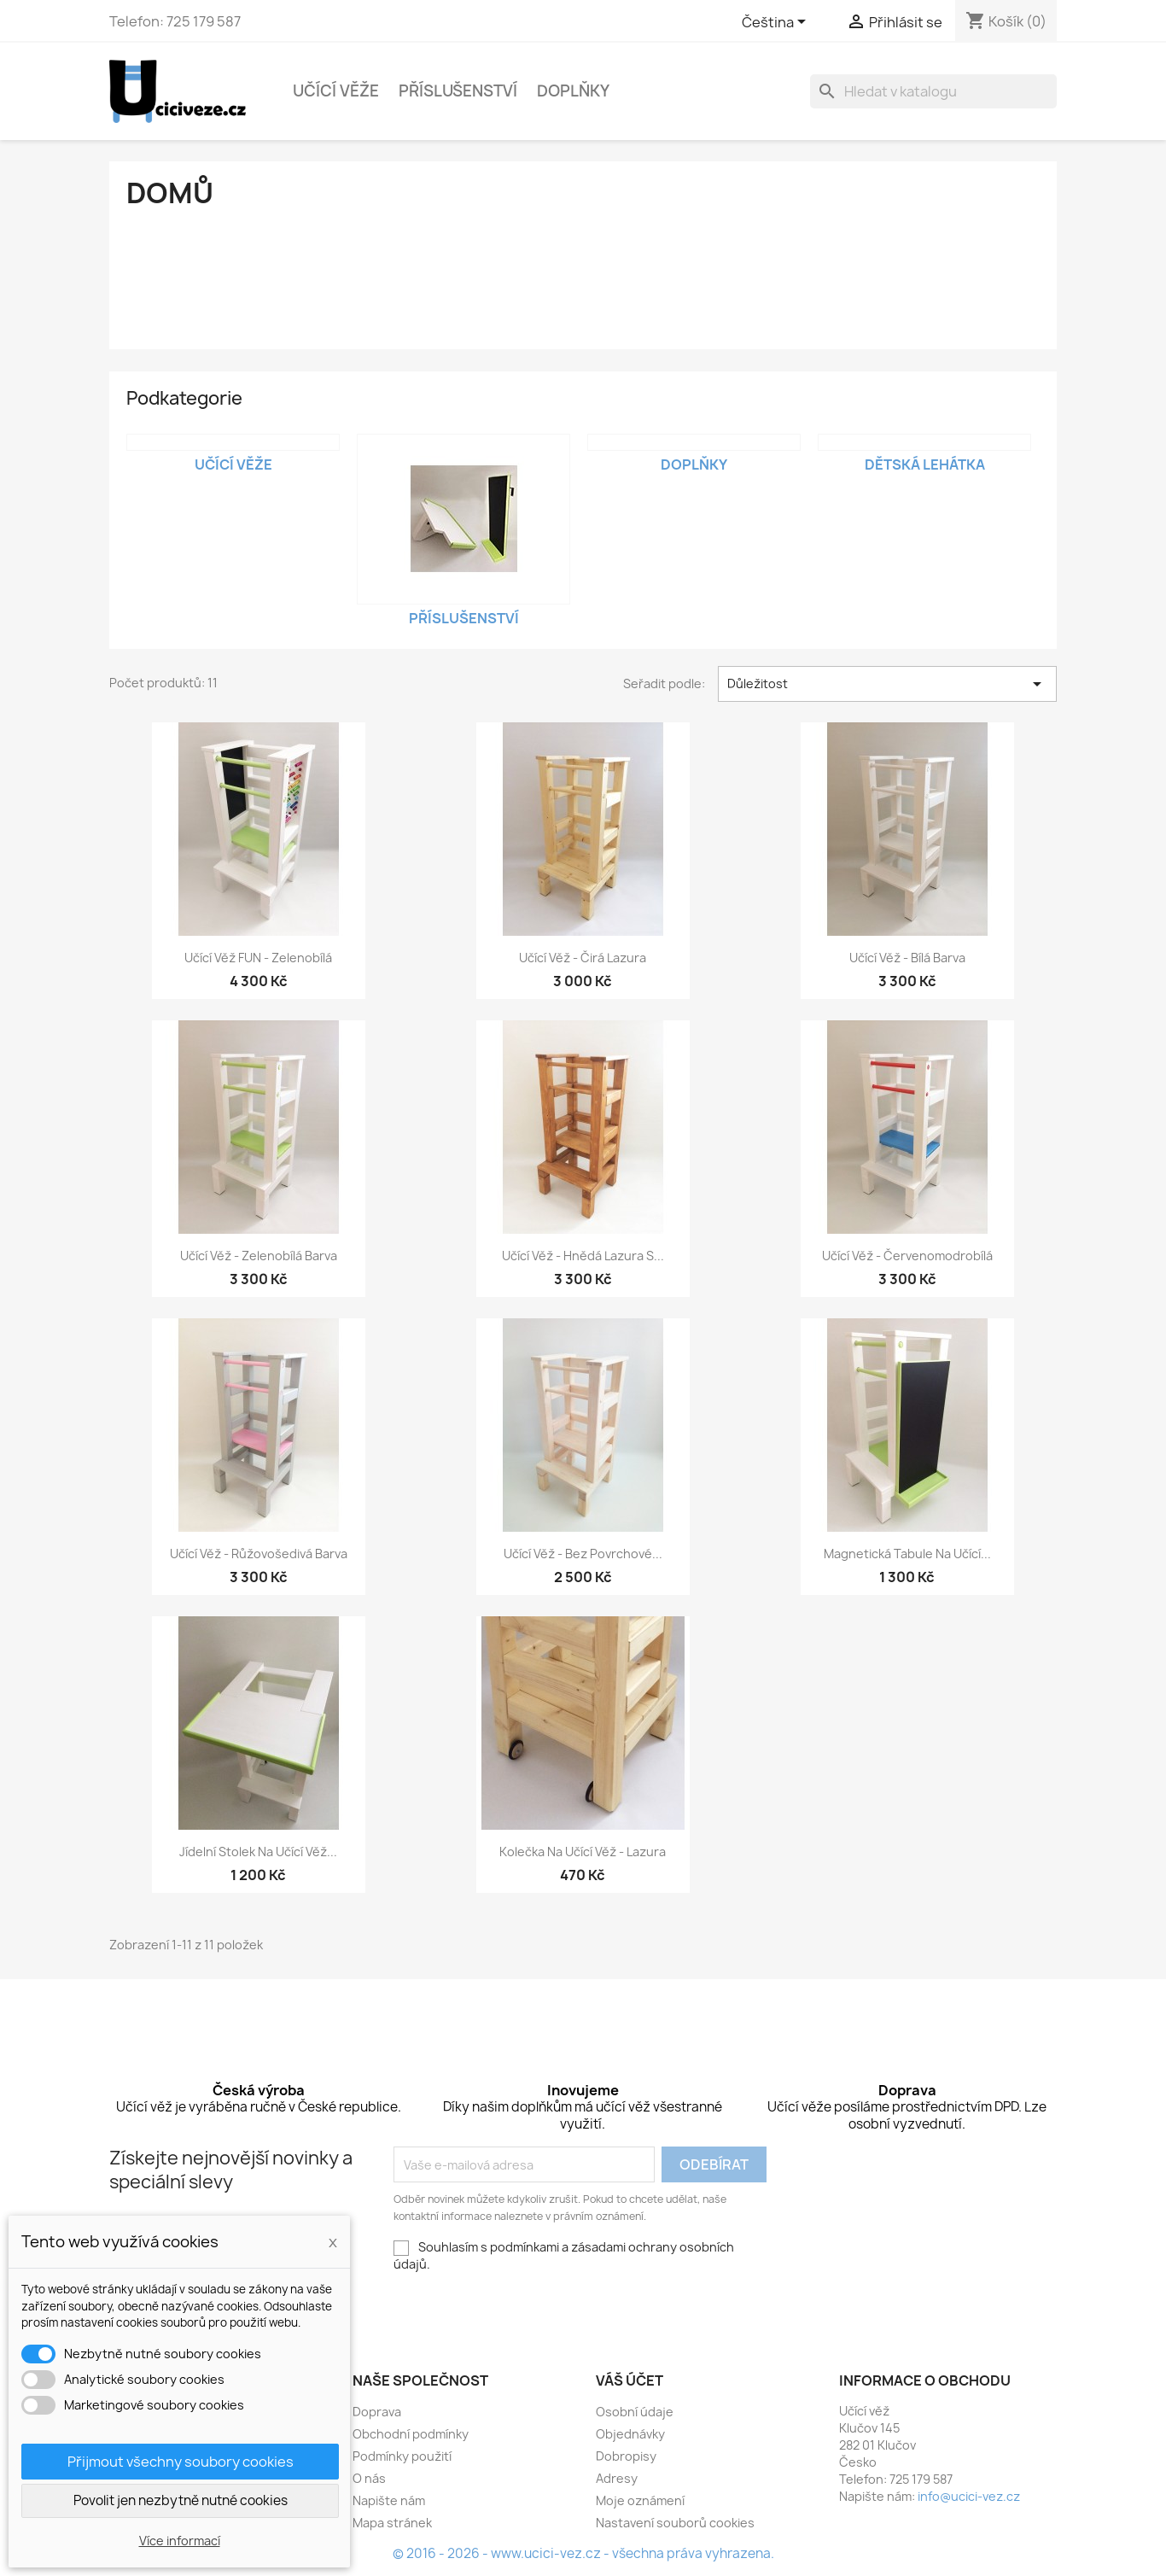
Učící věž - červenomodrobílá (907, 1255)
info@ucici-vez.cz (969, 2496)
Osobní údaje (634, 2412)
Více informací (179, 2540)
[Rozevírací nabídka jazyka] (777, 23)
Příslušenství (458, 91)
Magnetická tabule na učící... (907, 1553)
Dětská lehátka (925, 464)
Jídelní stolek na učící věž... (258, 1851)
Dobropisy (626, 2456)
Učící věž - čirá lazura (582, 957)
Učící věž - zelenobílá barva (258, 1255)
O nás (369, 2478)
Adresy (617, 2478)
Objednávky (630, 2434)
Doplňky (573, 91)
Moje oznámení (640, 2500)
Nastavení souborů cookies (675, 2523)
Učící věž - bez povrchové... (583, 1553)
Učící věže (336, 91)
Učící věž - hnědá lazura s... (583, 1255)
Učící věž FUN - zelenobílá (258, 957)
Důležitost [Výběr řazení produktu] (887, 684)
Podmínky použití (402, 2456)
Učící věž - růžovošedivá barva (258, 1553)
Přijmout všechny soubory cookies (180, 2461)
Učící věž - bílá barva (907, 957)
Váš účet (629, 2380)
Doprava (377, 2412)
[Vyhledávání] (933, 91)
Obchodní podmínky (411, 2434)
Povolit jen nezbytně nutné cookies (180, 2500)
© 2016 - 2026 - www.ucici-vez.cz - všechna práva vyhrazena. (583, 2553)
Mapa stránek (392, 2523)
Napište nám (389, 2500)
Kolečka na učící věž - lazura (582, 1851)
